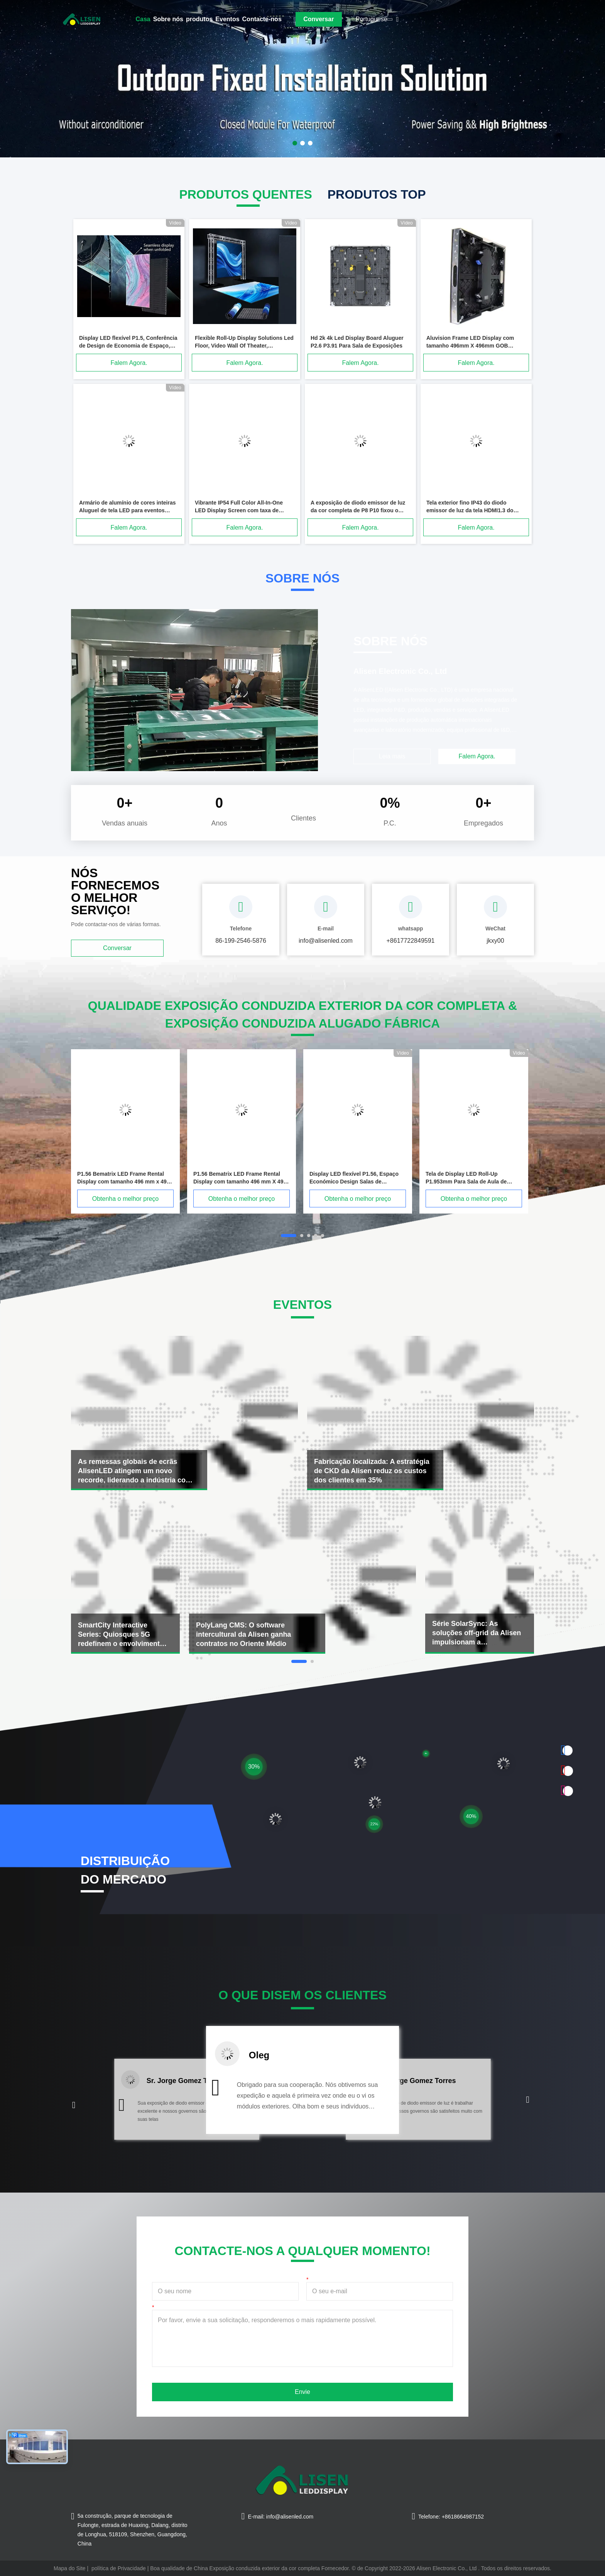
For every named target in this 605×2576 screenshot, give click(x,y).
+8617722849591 (410, 940)
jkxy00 (495, 940)
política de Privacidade (118, 2568)
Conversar (318, 19)
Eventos (227, 19)
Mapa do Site (70, 2568)
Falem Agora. (128, 363)
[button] (74, 2105)
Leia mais (392, 756)
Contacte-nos (262, 19)
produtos (199, 19)
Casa (143, 19)
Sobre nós (168, 19)
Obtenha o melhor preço (125, 1198)
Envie (302, 2392)
